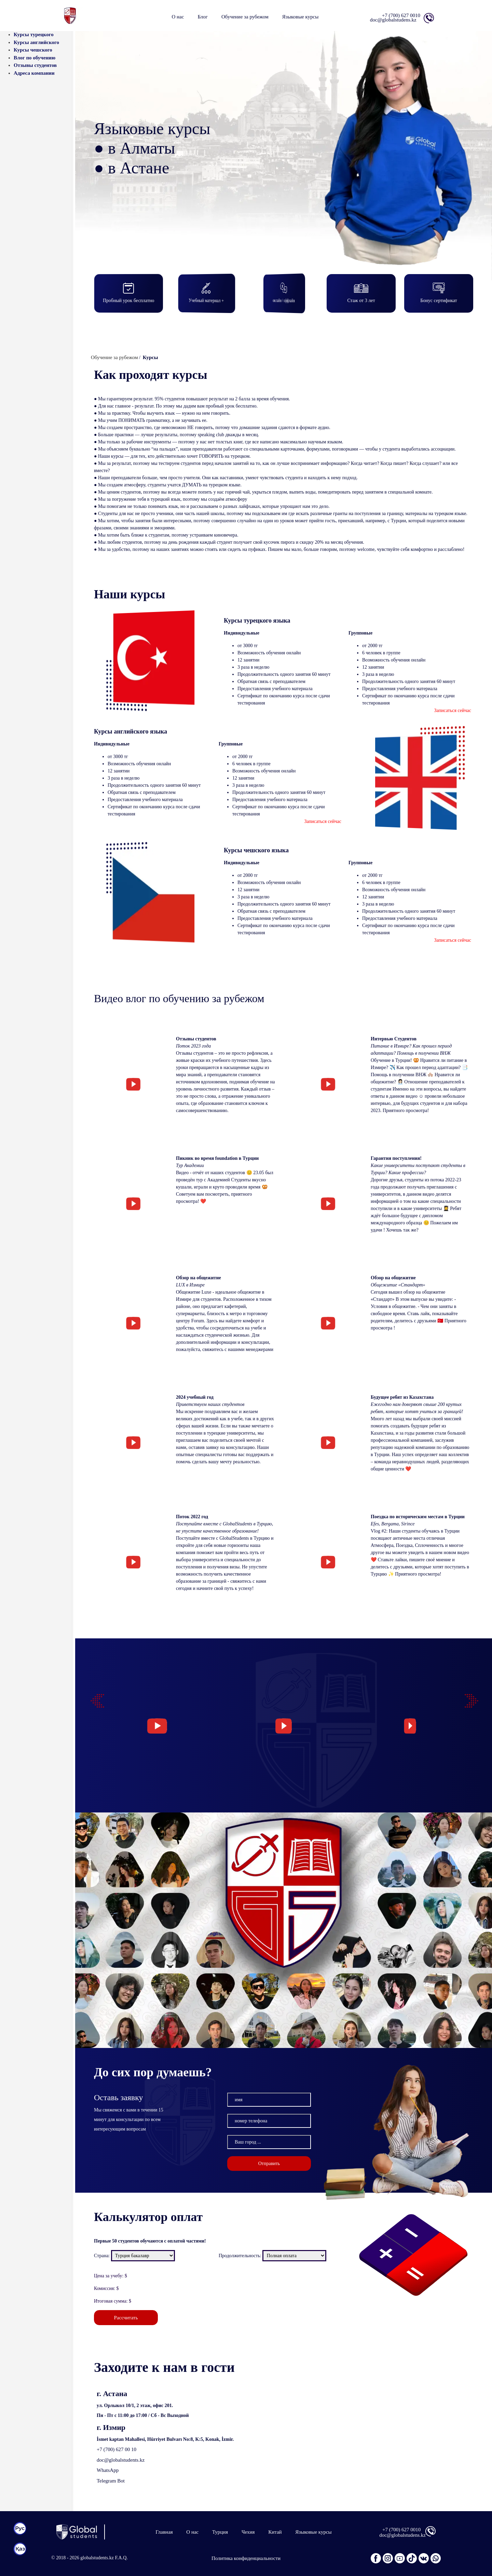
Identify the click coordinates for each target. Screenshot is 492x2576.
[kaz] (20, 2549)
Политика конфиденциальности (246, 2558)
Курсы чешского (33, 50)
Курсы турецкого (34, 34)
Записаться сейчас (452, 710)
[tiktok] (412, 2558)
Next (468, 1697)
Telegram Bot (111, 2481)
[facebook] (376, 2558)
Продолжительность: (240, 2255)
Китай (275, 2532)
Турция (220, 2532)
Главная (164, 2532)
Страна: (102, 2255)
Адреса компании (34, 73)
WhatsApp (108, 2470)
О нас (178, 16)
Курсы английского (36, 42)
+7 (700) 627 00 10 (116, 2449)
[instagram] (388, 2558)
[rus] (20, 2528)
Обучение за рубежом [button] (245, 16)
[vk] (424, 2558)
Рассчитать (126, 2317)
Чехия (248, 2532)
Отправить (269, 2197)
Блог (202, 16)
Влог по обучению (34, 57)
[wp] (435, 2558)
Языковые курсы (313, 2532)
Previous (94, 1697)
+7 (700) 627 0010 (401, 15)
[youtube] (400, 2558)
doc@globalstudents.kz (121, 2460)
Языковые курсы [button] (300, 16)
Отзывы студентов (35, 65)
